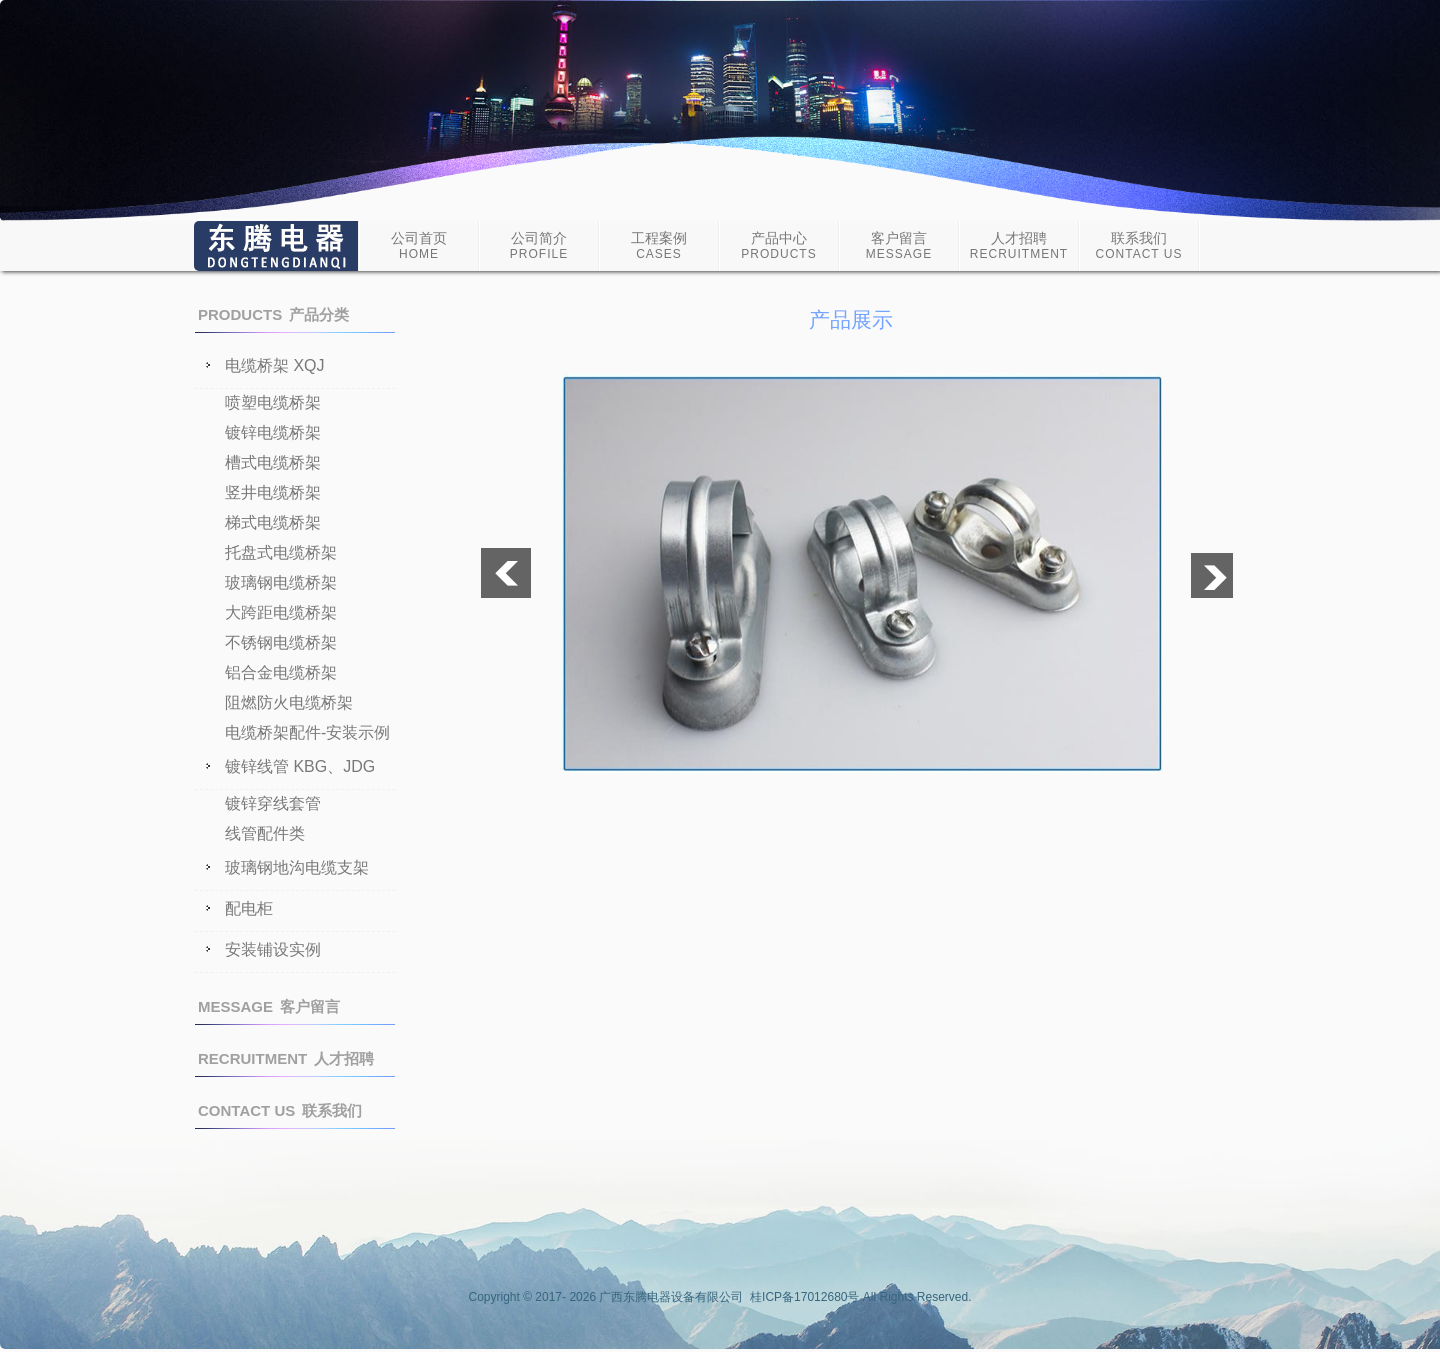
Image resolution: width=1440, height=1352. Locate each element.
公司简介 (539, 245)
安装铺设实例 (273, 950)
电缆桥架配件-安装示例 (307, 732)
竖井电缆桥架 (273, 492)
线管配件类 (265, 833)
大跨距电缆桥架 (281, 612)
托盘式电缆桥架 (281, 552)
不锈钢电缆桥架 (281, 642)
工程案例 (659, 245)
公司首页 (419, 245)
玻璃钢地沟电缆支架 (297, 868)
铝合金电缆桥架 (281, 672)
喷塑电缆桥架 (273, 402)
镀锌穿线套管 (273, 803)
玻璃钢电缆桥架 (281, 582)
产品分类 (273, 314)
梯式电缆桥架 (273, 522)
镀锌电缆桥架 (273, 432)
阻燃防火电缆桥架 (289, 702)
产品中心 (778, 245)
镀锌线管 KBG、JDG (300, 767)
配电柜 (249, 909)
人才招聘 (1019, 245)
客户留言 (899, 245)
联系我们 (1139, 245)
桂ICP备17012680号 (804, 1297)
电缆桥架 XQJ (275, 366)
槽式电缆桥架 (273, 462)
